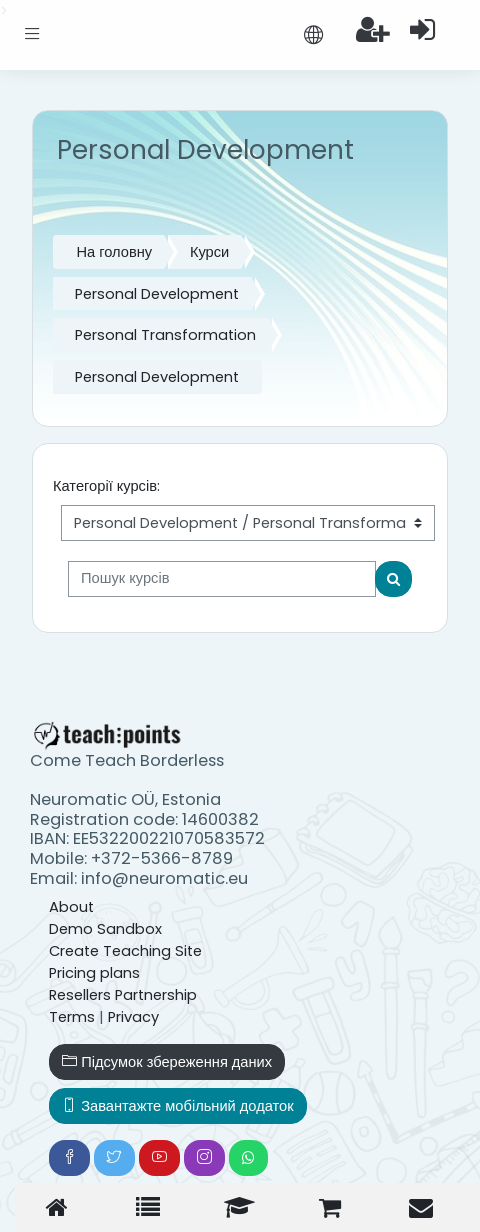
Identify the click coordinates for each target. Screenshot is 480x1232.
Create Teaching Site (125, 951)
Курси (209, 252)
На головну (114, 252)
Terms (72, 1017)
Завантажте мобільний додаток (177, 1106)
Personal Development (157, 294)
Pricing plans (94, 973)
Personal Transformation (165, 335)
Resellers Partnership (123, 995)
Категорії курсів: (106, 486)
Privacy (133, 1017)
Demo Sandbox (105, 929)
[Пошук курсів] (222, 579)
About (71, 907)
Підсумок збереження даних (167, 1062)
